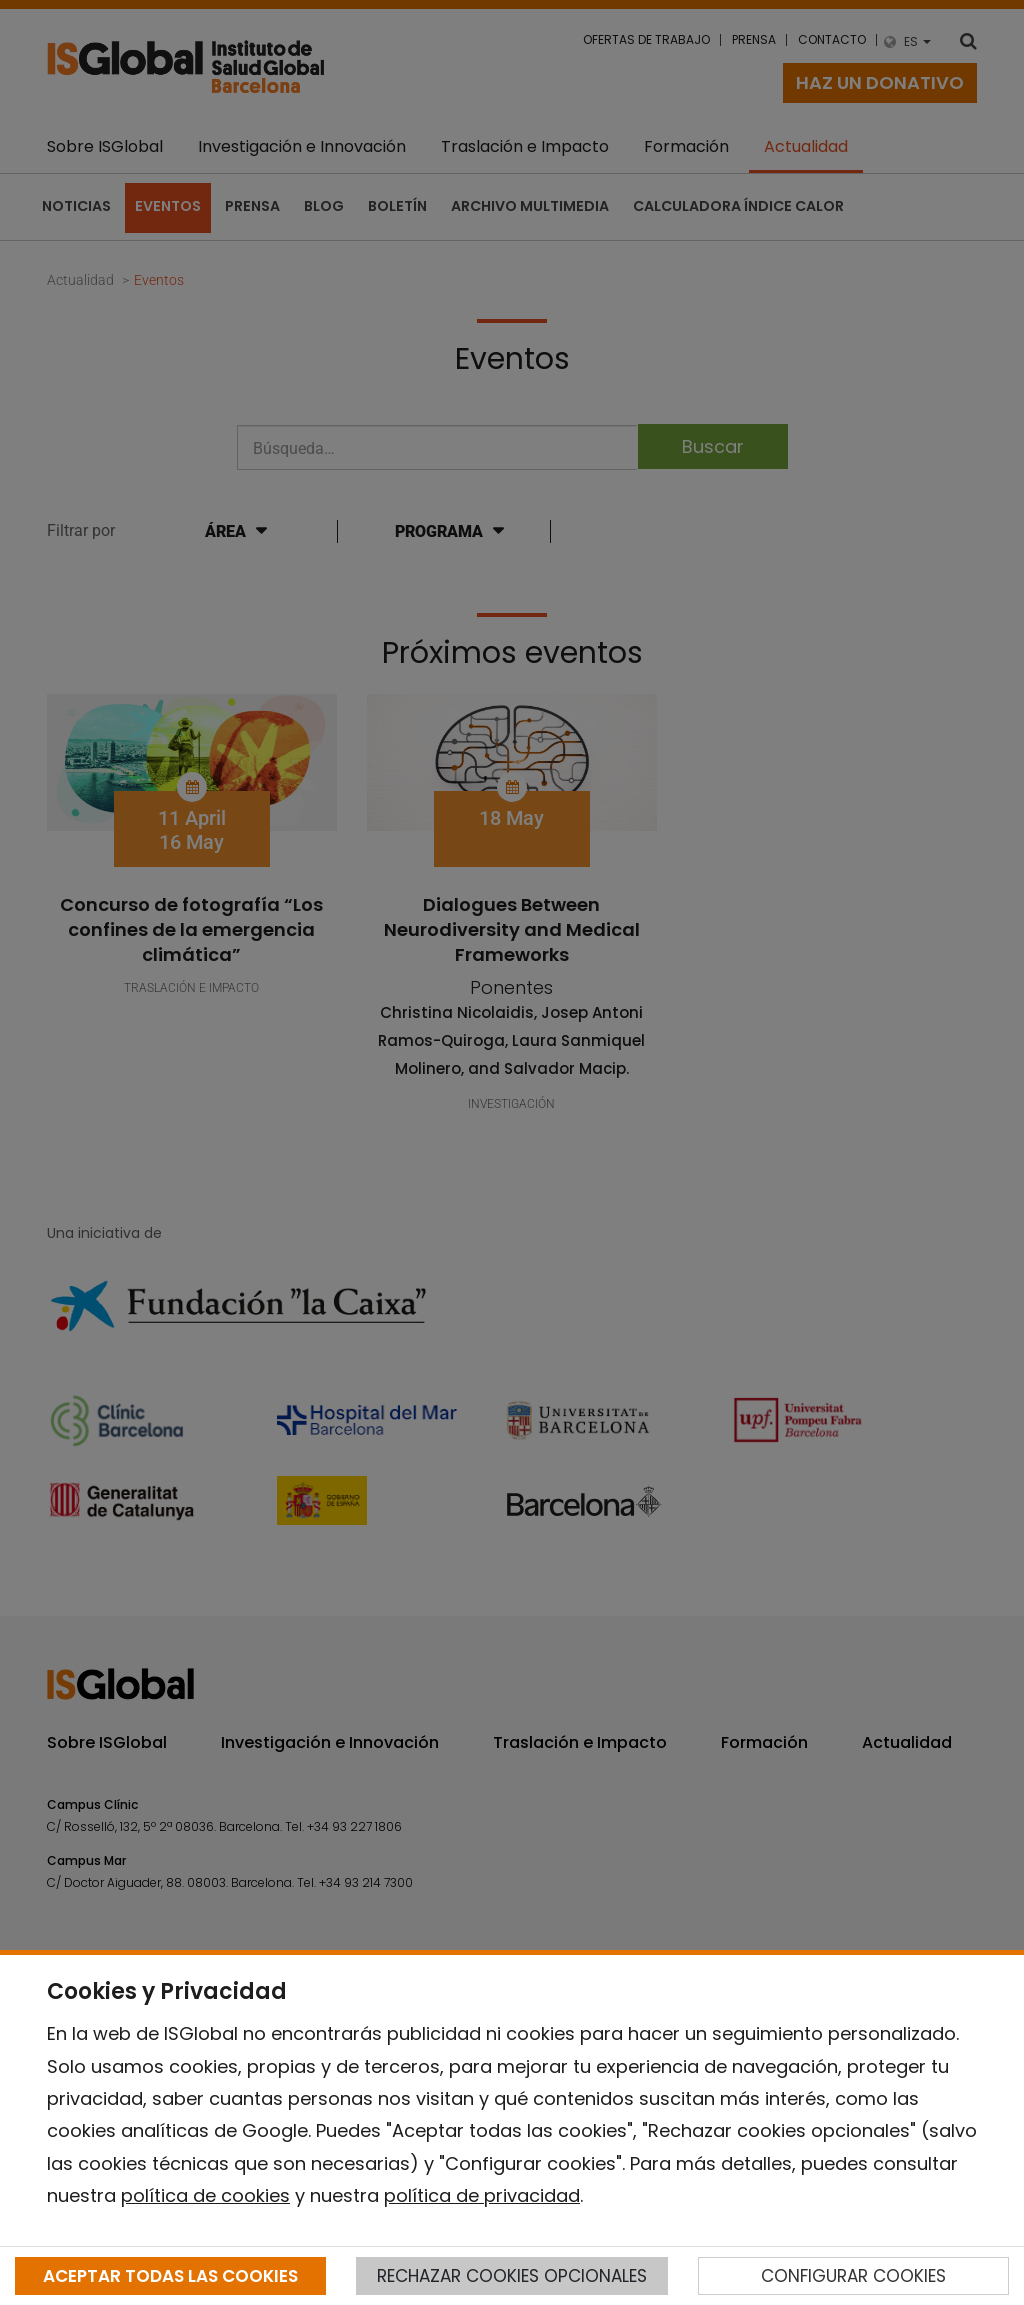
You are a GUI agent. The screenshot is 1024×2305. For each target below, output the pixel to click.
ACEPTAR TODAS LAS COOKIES (170, 2276)
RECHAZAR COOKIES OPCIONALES (512, 2276)
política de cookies (205, 2195)
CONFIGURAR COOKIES (853, 2276)
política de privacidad (482, 2195)
